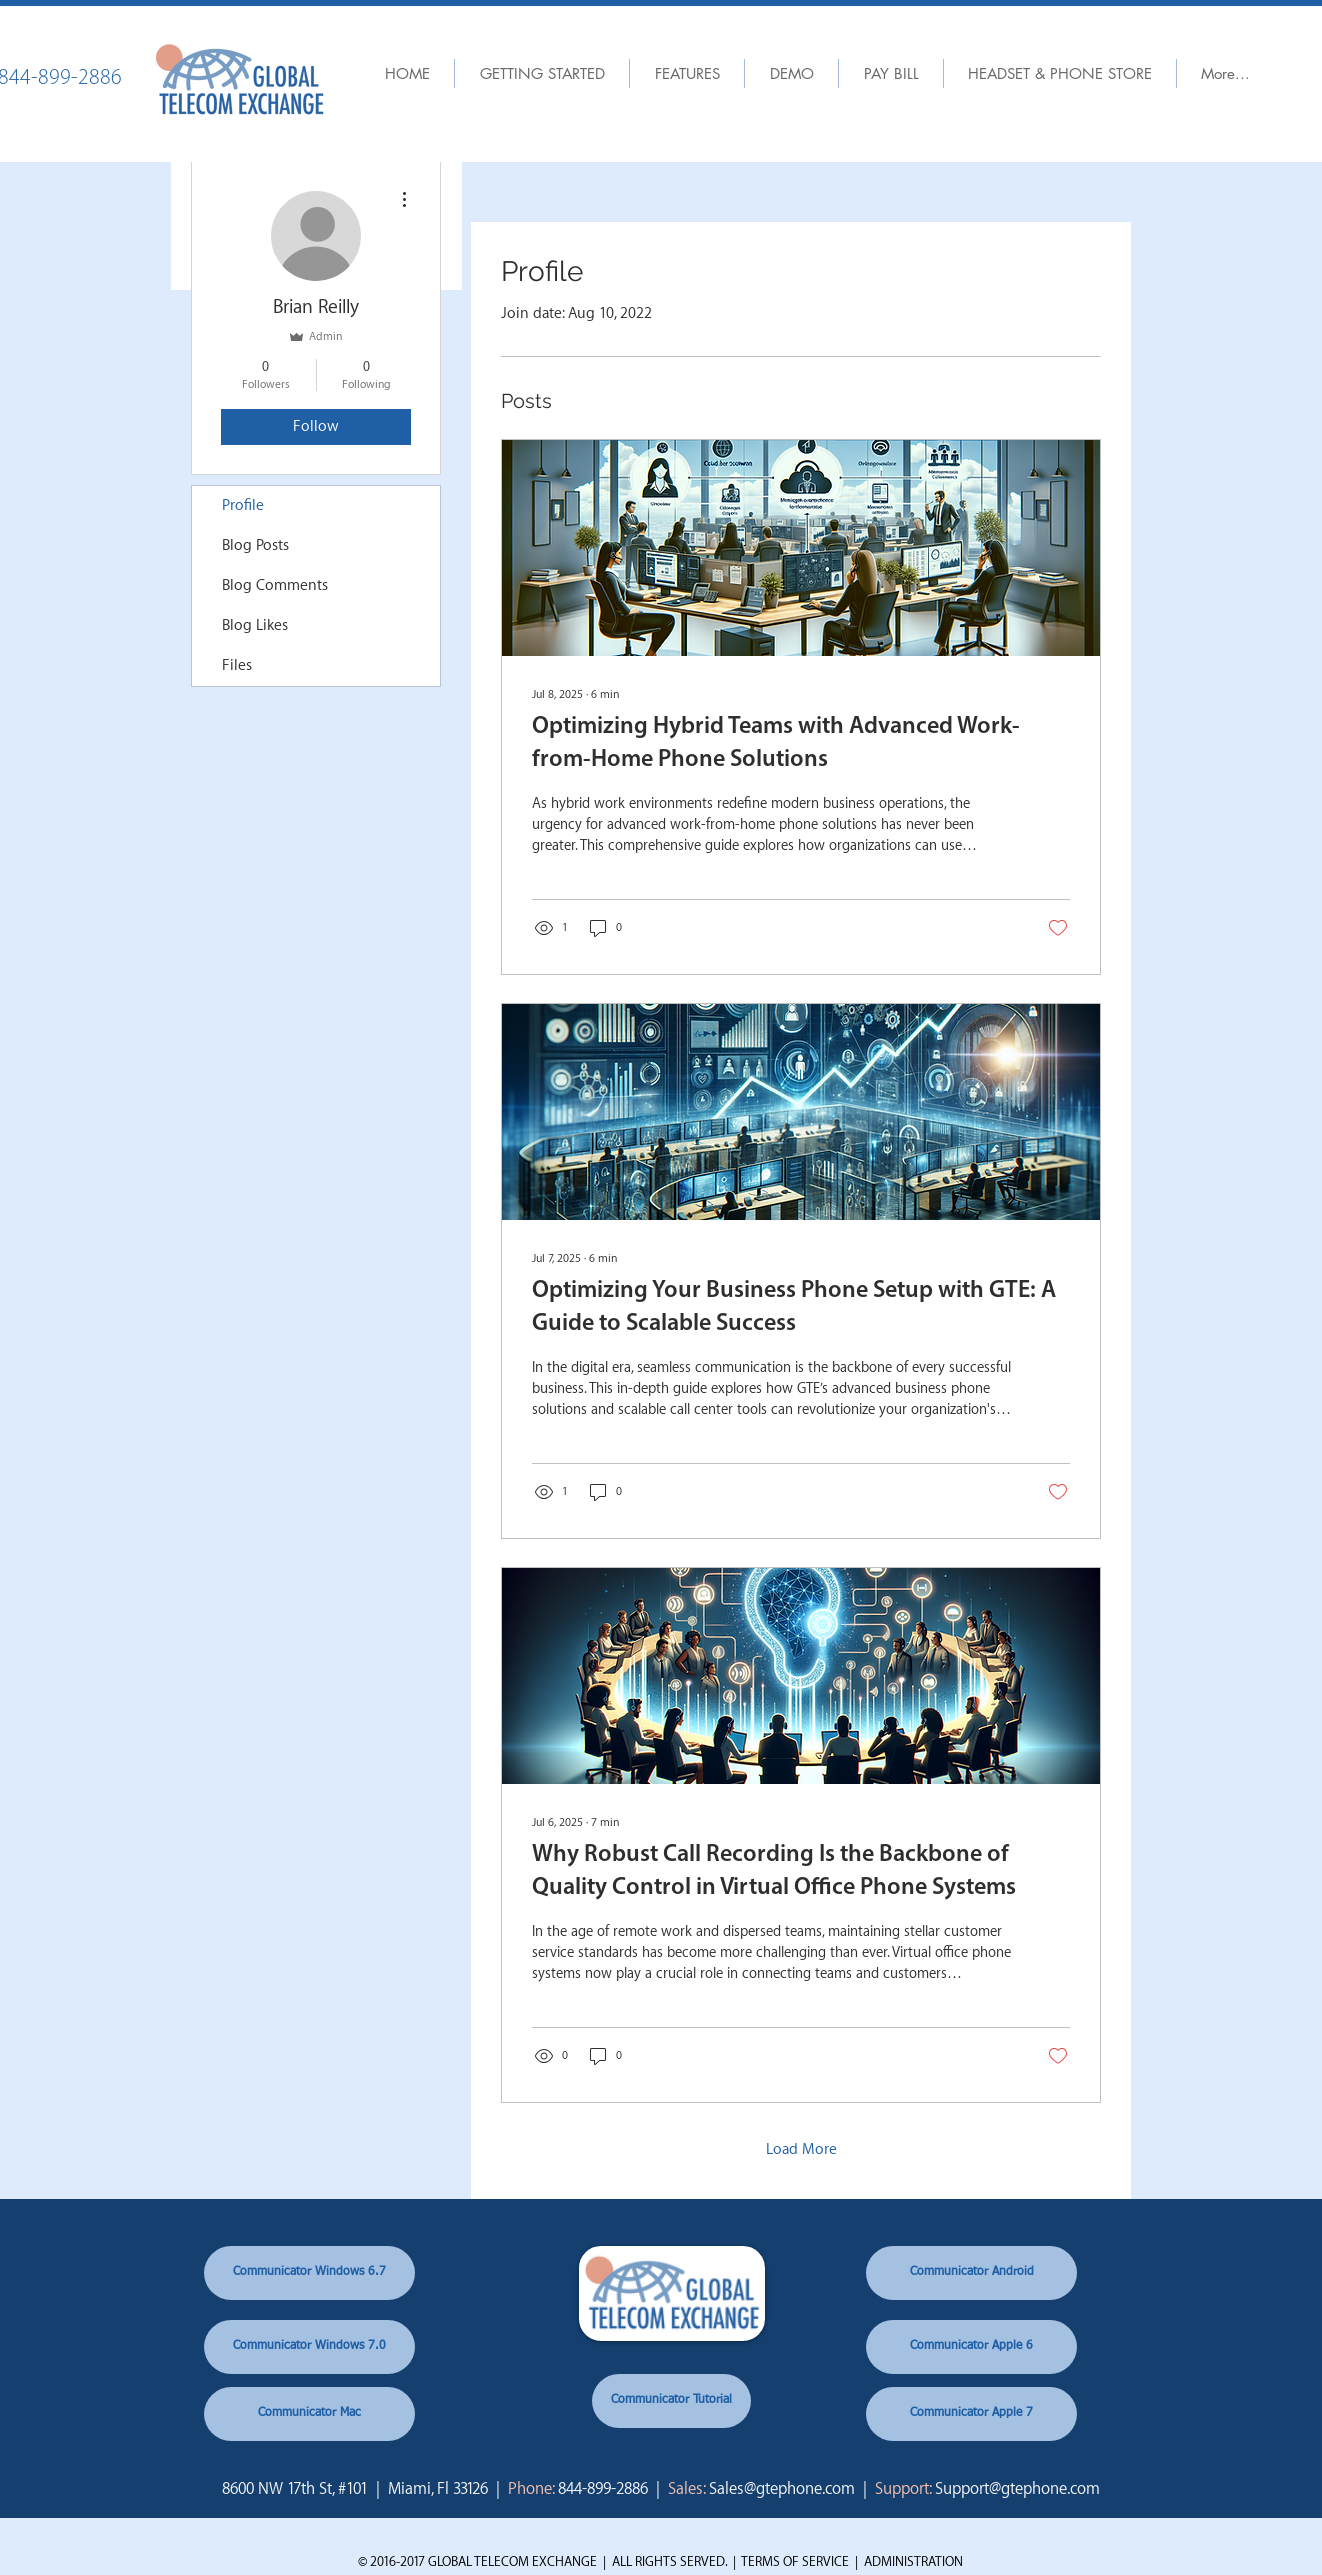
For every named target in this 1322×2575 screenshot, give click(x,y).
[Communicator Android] (971, 2273)
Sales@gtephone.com (782, 2489)
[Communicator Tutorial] (671, 2401)
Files (237, 665)
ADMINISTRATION (913, 2561)
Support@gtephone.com (1017, 2489)
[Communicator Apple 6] (971, 2347)
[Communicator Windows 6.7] (309, 2273)
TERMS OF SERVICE (795, 2561)
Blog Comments (275, 585)
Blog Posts (255, 545)
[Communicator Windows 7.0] (309, 2347)
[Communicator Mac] (309, 2414)
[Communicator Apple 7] (971, 2414)
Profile (243, 505)
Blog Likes (255, 625)
